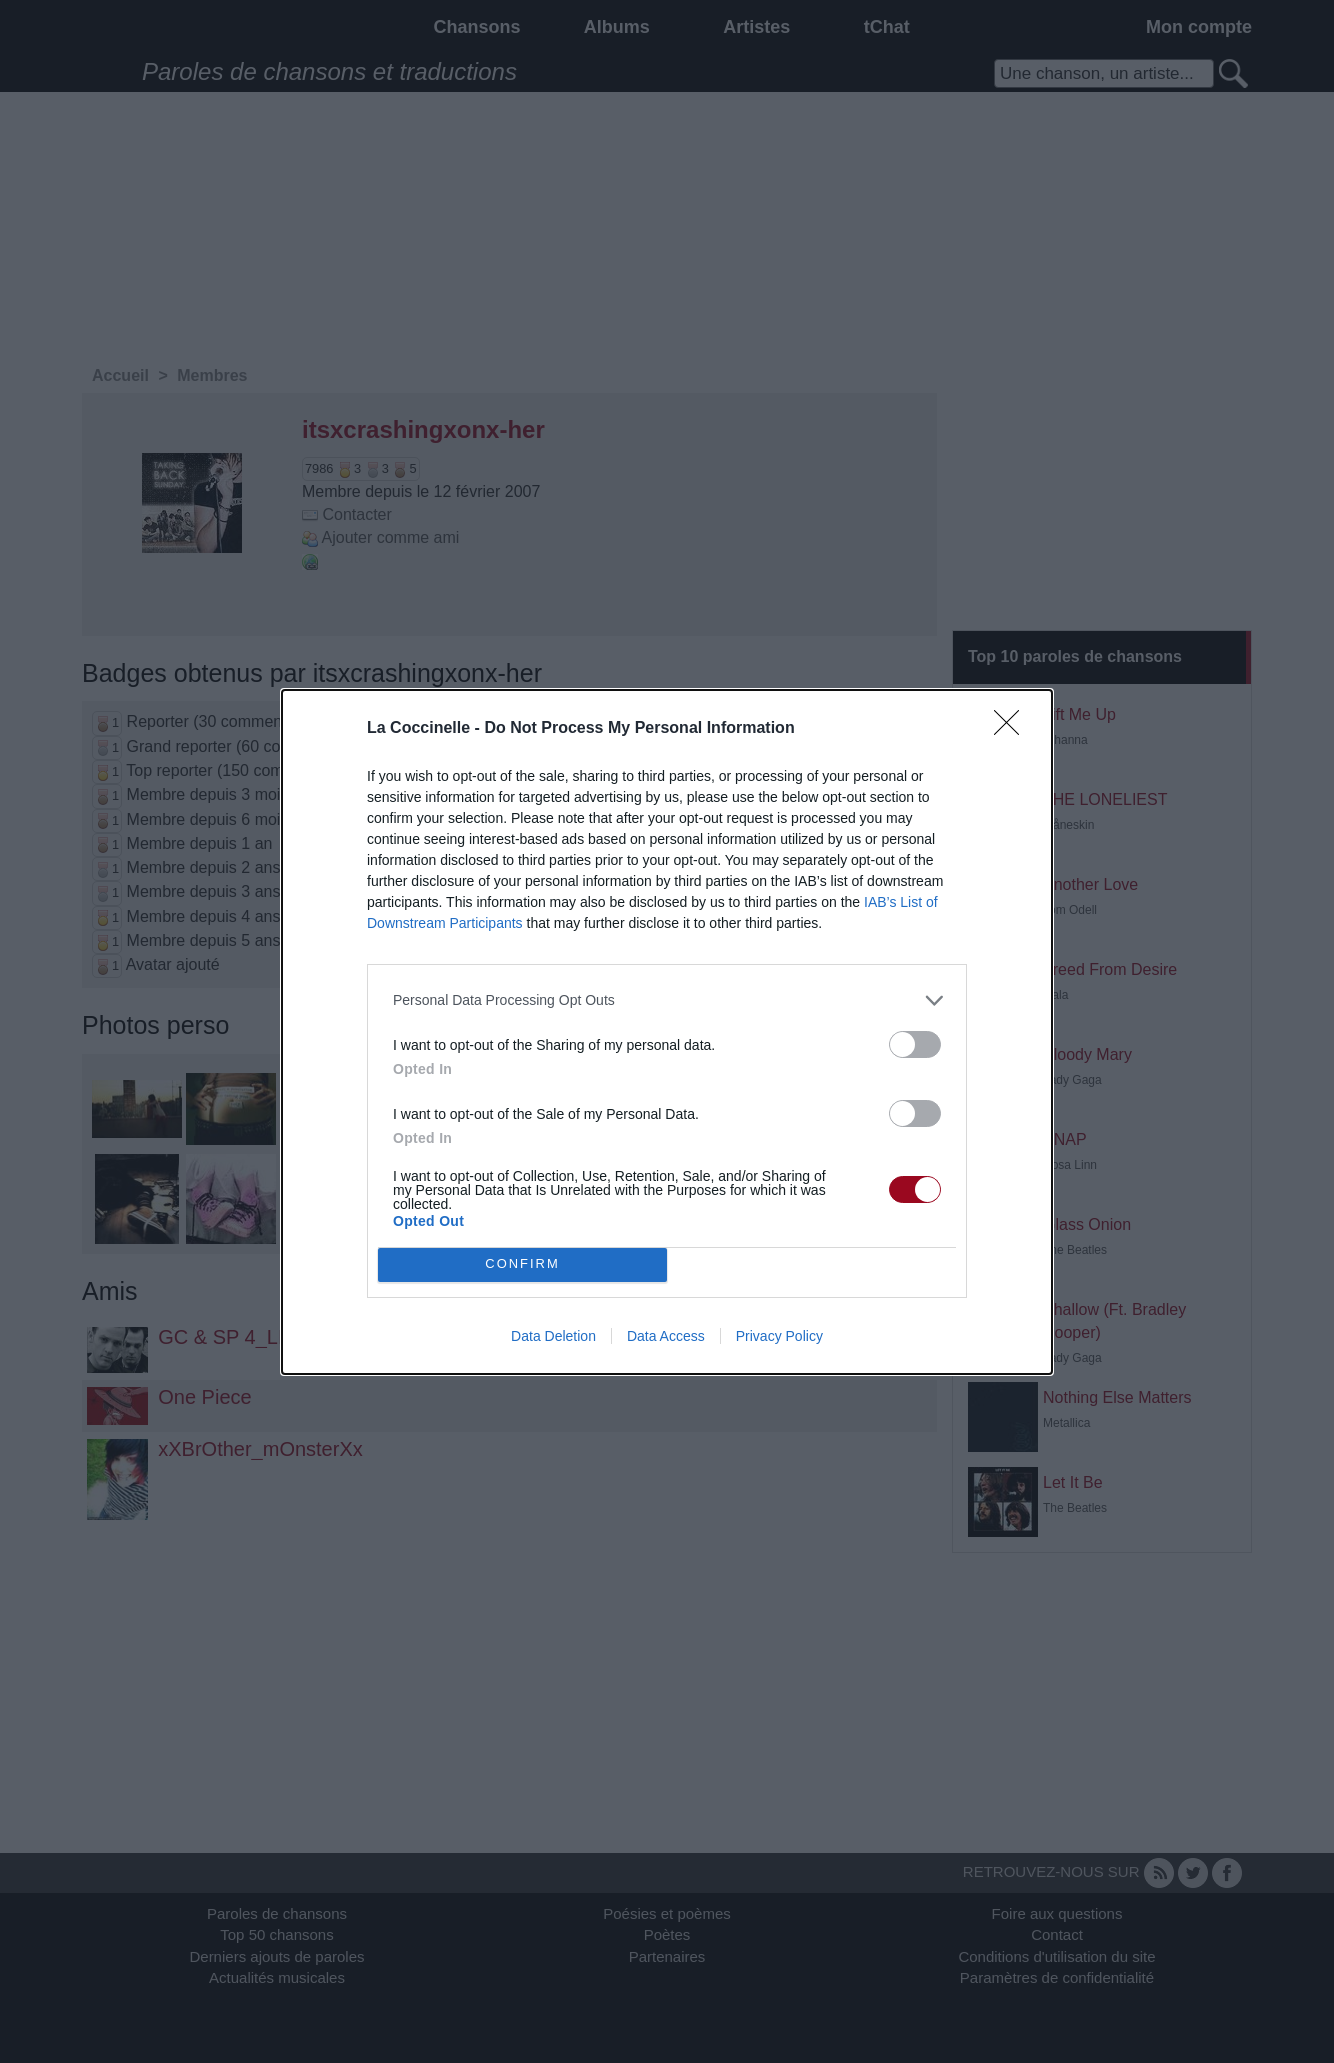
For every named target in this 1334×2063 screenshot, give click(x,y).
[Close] (1013, 729)
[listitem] (667, 1000)
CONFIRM (522, 1264)
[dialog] (667, 1032)
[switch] (915, 1044)
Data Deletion (553, 1336)
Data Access (666, 1336)
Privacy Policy (779, 1336)
